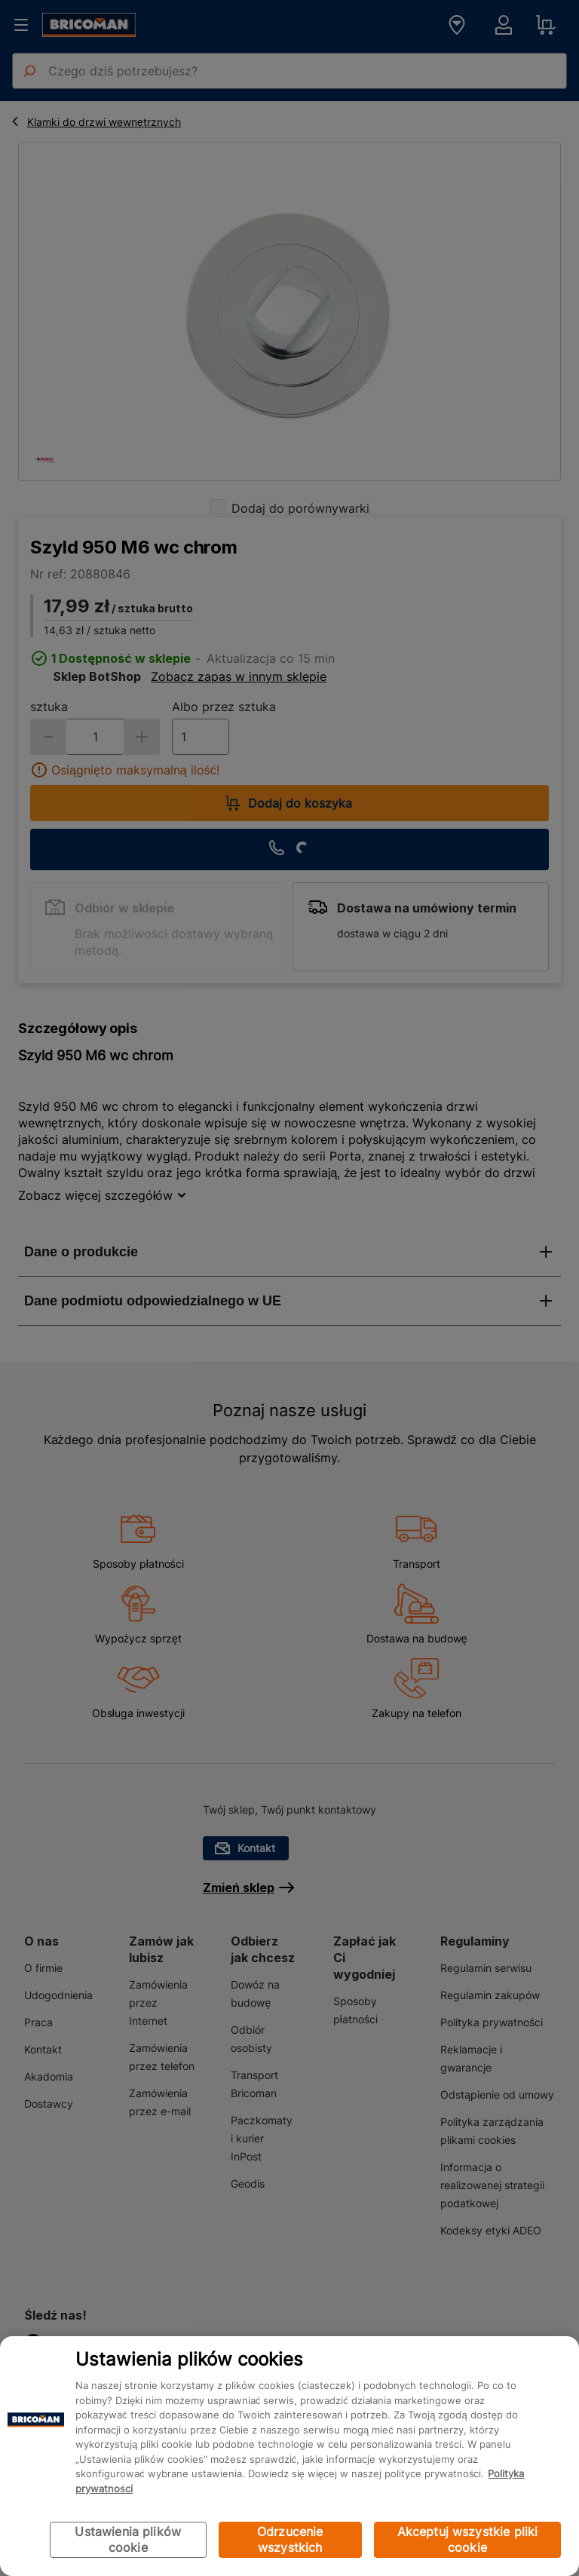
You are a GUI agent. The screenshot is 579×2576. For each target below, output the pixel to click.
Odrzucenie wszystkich (290, 2539)
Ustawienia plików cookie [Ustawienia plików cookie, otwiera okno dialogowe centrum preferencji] (128, 2539)
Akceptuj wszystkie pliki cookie (467, 2539)
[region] (289, 2456)
